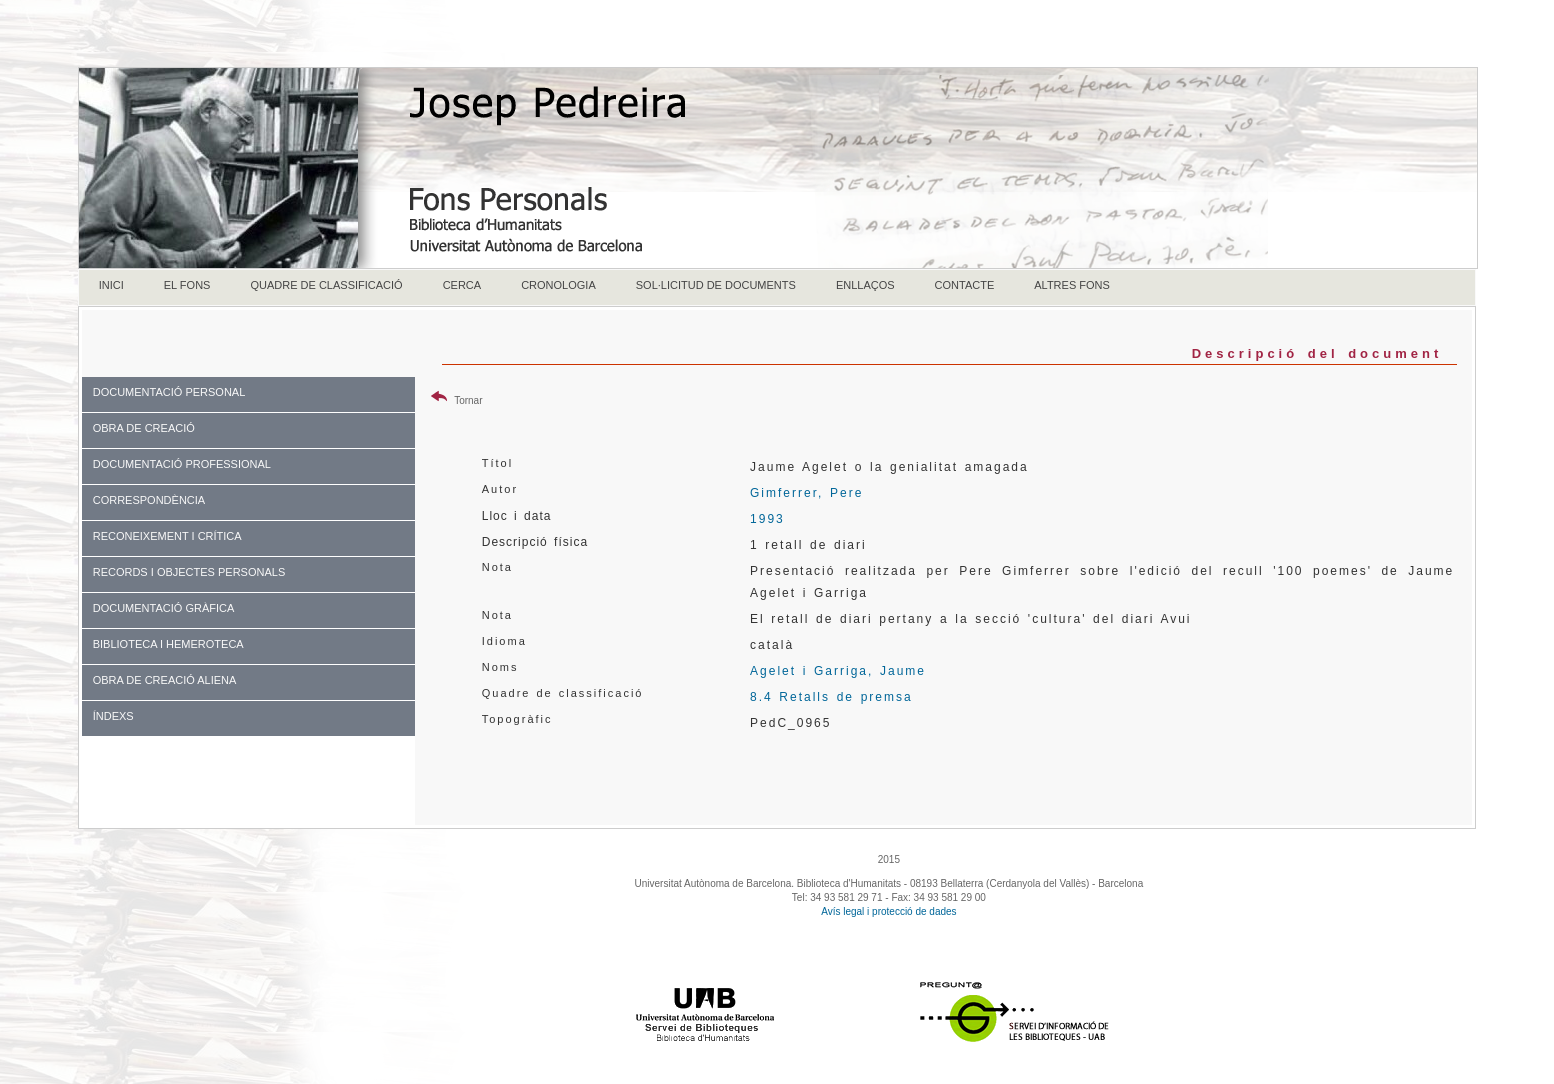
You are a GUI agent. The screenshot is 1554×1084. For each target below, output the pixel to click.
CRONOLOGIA (558, 285)
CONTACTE (965, 285)
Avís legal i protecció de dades (888, 911)
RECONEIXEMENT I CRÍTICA (167, 536)
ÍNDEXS (113, 716)
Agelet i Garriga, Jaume (838, 671)
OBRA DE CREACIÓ (144, 428)
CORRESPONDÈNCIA (149, 500)
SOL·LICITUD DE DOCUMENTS (716, 285)
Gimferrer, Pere (806, 493)
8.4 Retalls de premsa (831, 697)
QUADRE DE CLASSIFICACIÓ (326, 285)
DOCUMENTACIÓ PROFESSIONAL (182, 464)
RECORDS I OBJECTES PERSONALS (189, 572)
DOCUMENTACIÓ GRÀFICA (164, 608)
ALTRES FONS (1072, 285)
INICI (111, 285)
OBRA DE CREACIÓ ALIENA (165, 680)
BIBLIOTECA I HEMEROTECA (168, 644)
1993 (767, 519)
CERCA (462, 285)
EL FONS (187, 285)
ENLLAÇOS (865, 285)
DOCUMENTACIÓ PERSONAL (169, 392)
